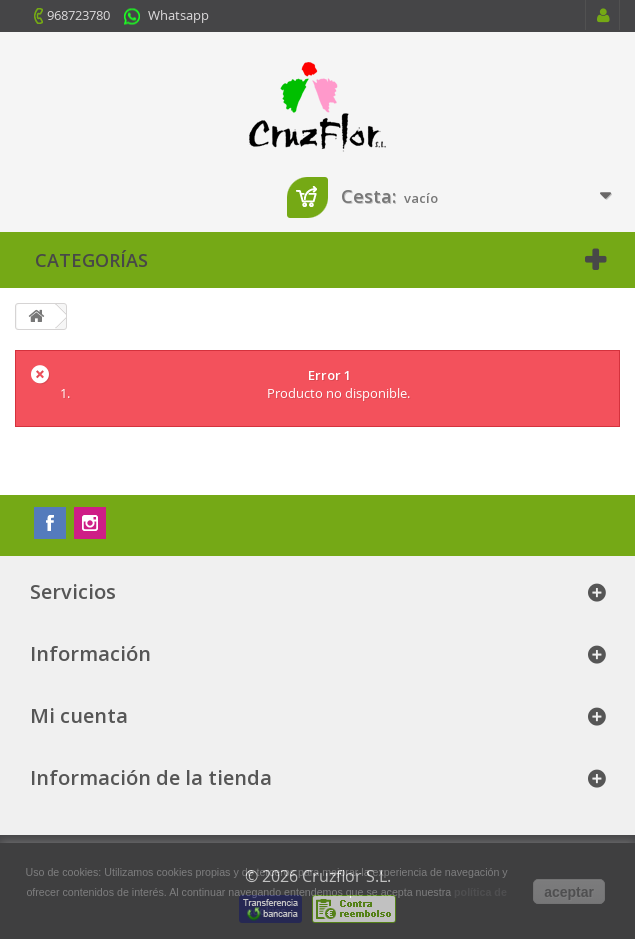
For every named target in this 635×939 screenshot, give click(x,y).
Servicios (73, 591)
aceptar (569, 892)
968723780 (78, 15)
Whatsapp (178, 15)
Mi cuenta (79, 715)
